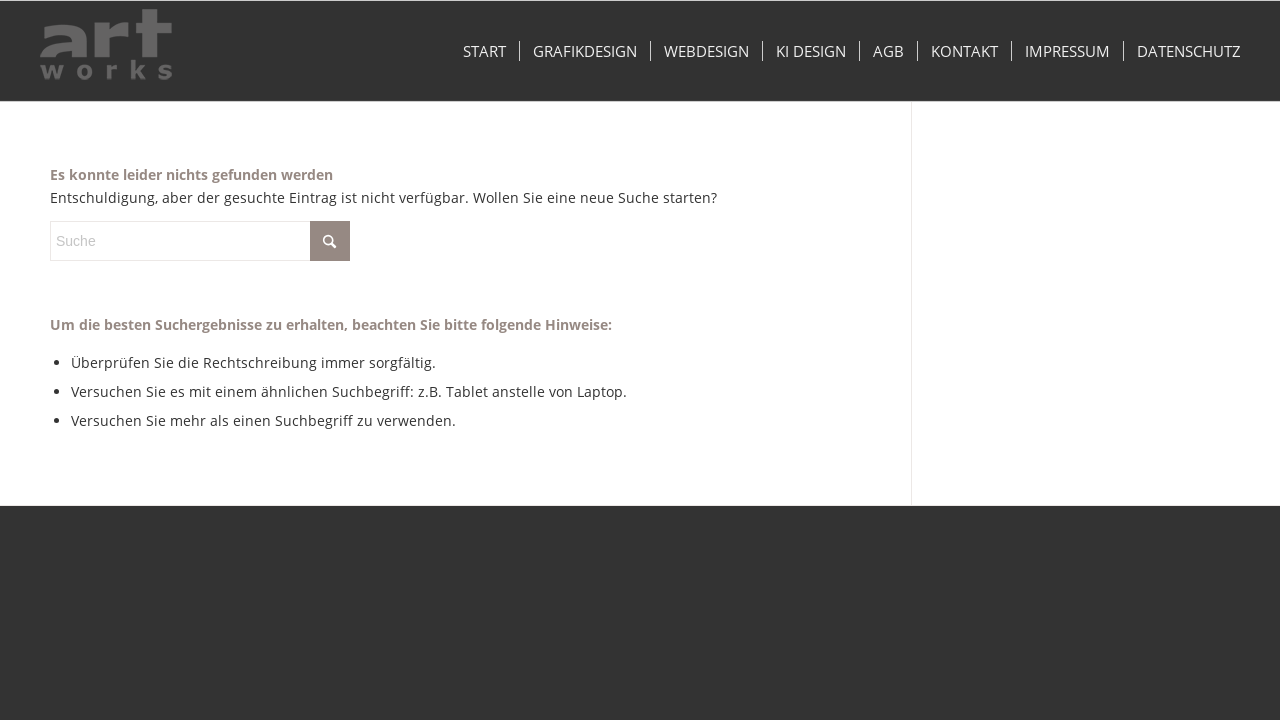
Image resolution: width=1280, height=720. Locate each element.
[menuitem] (484, 51)
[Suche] (200, 241)
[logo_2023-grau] (106, 51)
